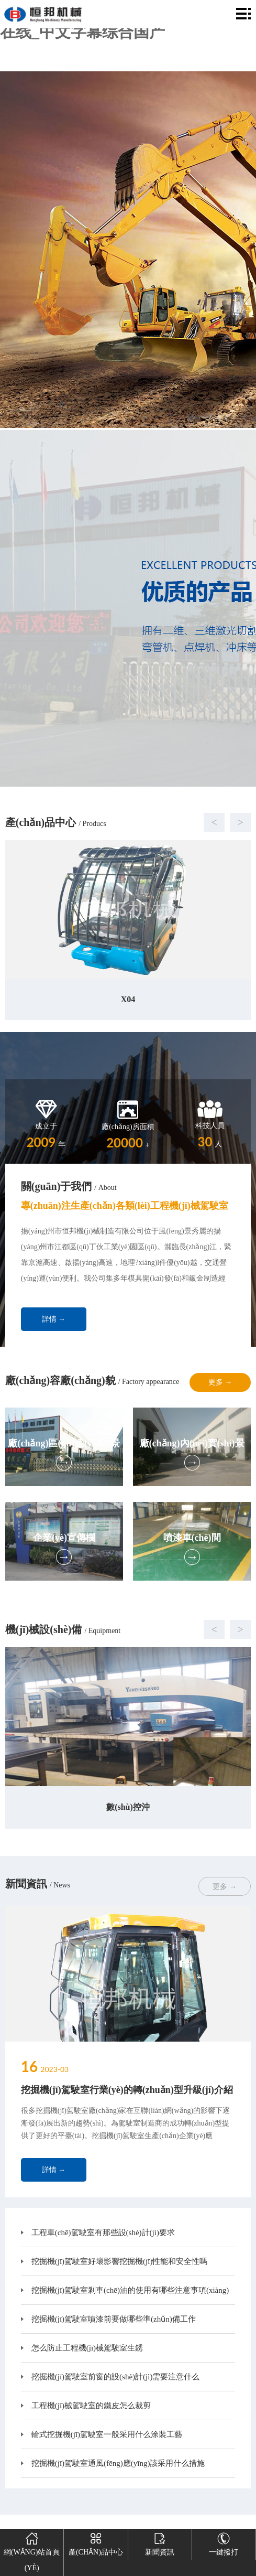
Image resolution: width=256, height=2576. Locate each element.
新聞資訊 (159, 2542)
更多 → (220, 1382)
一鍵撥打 (223, 2542)
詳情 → (54, 1319)
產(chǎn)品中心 (96, 2542)
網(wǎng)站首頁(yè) (32, 2550)
